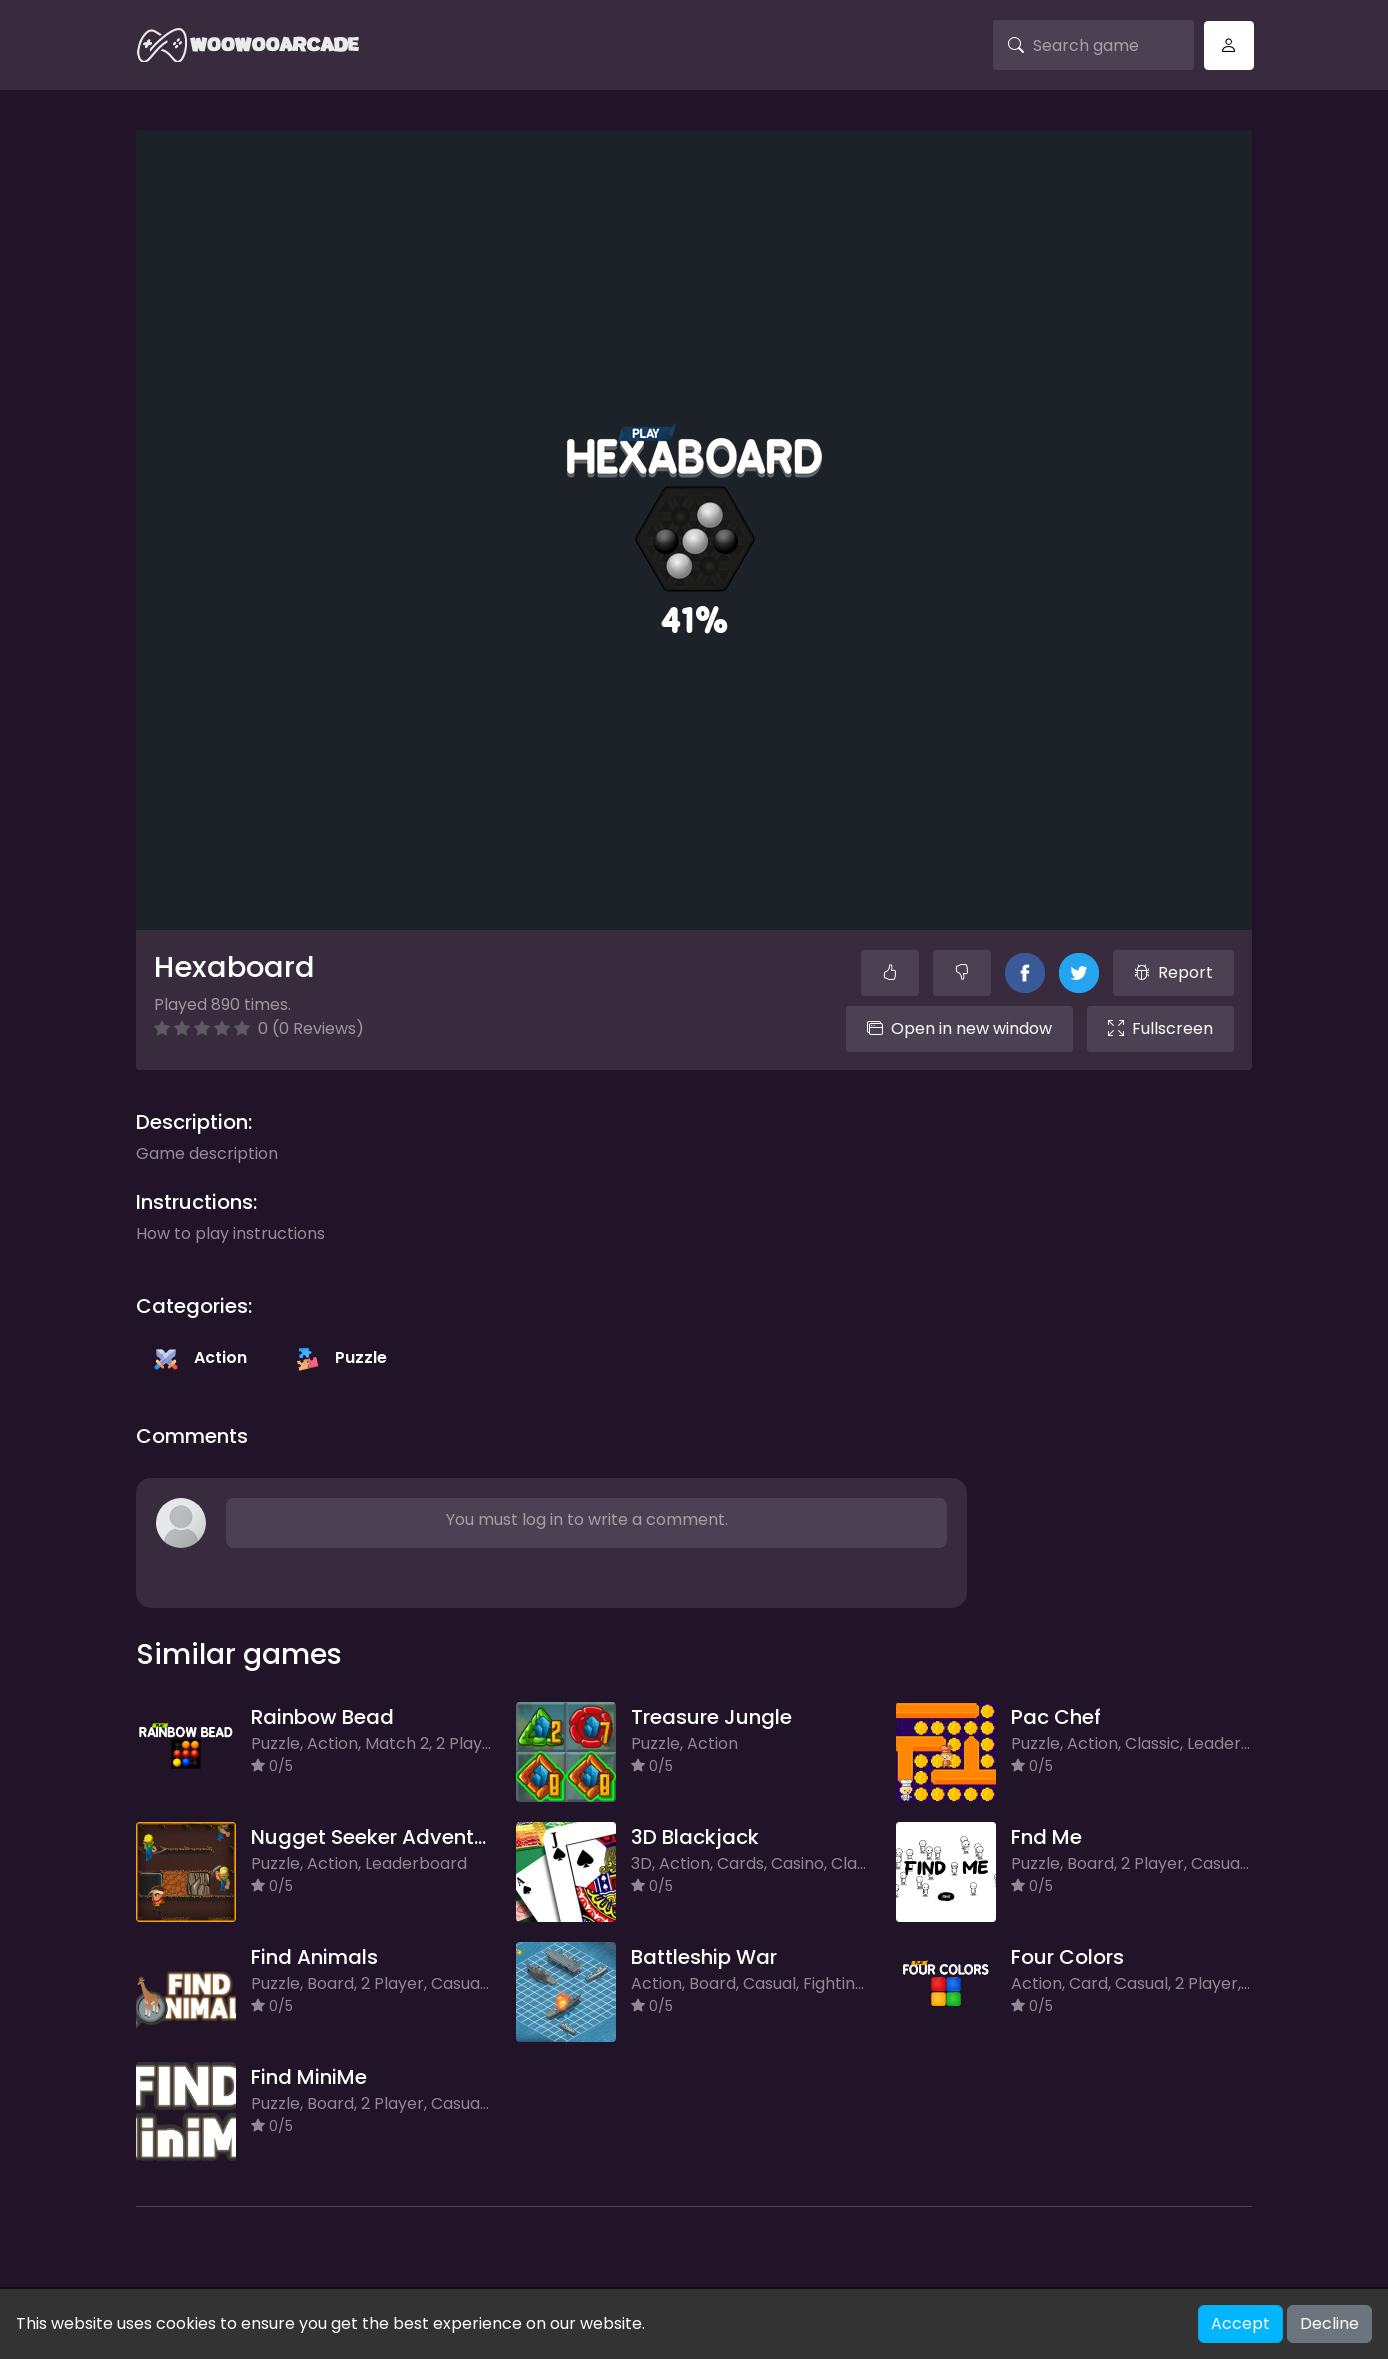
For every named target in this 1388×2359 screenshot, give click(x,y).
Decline (1329, 2323)
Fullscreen (1160, 1028)
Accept (1240, 2323)
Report (1173, 972)
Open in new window (959, 1028)
